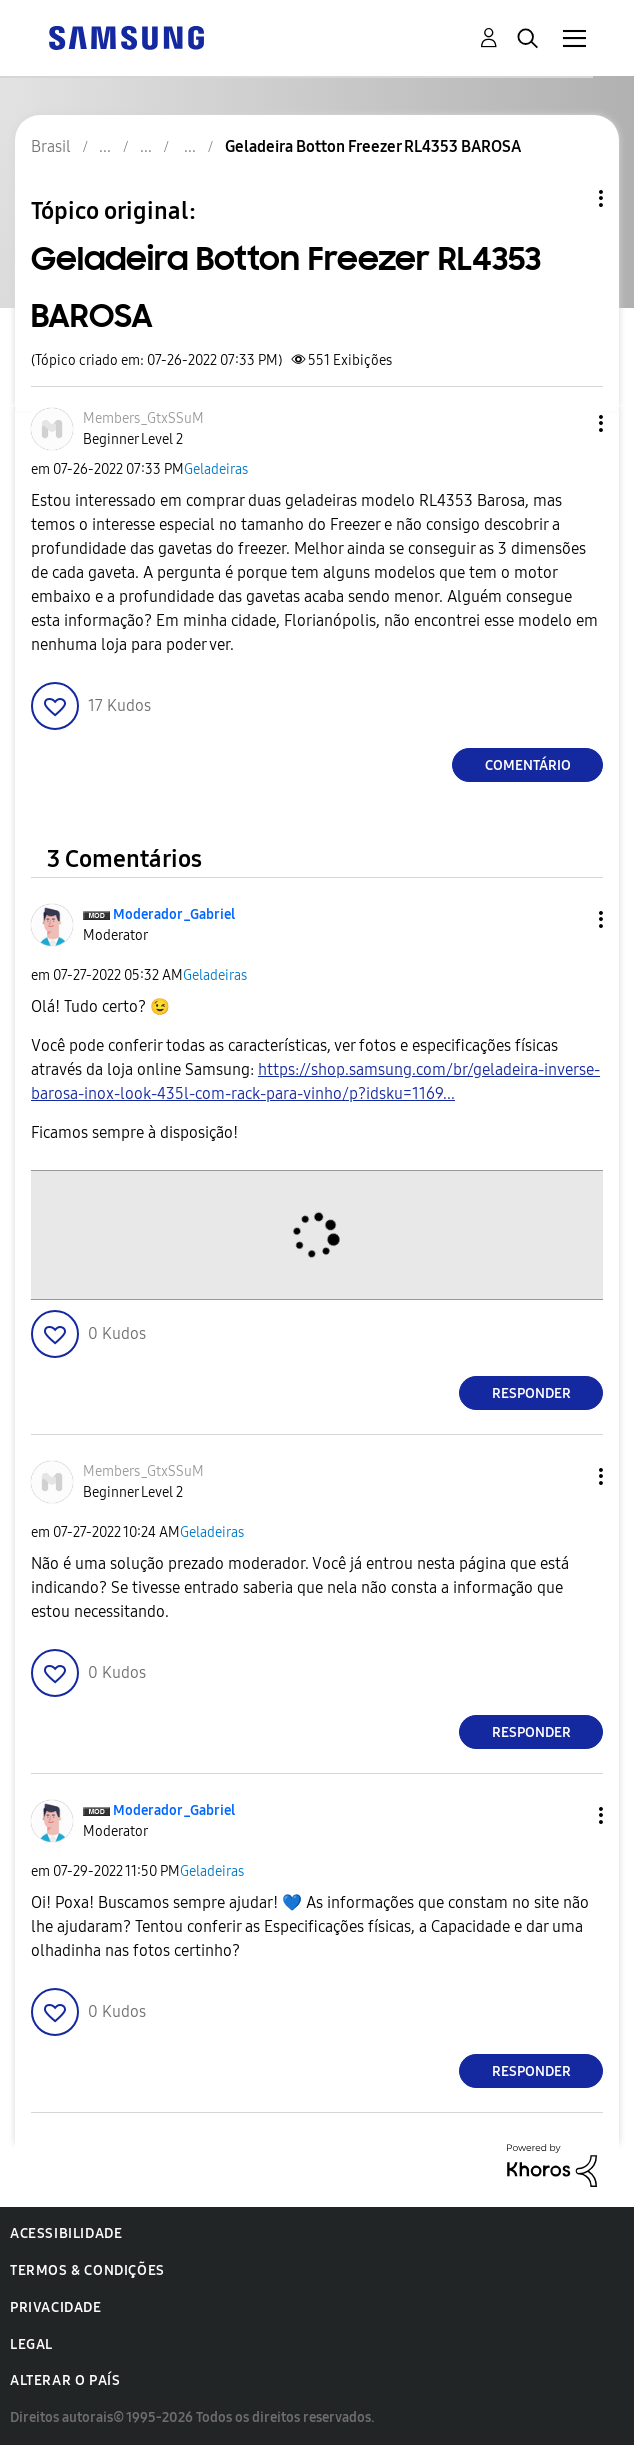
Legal (31, 2344)
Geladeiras (216, 469)
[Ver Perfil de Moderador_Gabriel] (174, 914)
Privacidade (56, 2307)
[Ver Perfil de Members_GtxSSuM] (143, 418)
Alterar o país (65, 2380)
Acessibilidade (66, 2233)
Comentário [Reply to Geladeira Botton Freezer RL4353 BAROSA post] (528, 765)
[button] (568, 423)
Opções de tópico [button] (567, 198)
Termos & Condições (87, 2270)
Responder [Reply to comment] (531, 1393)
